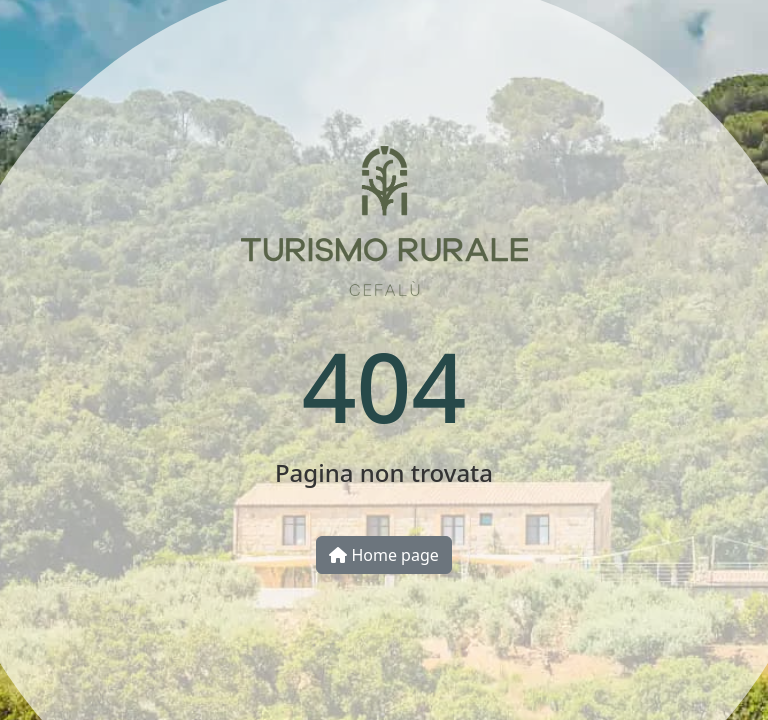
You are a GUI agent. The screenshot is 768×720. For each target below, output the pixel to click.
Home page (384, 555)
